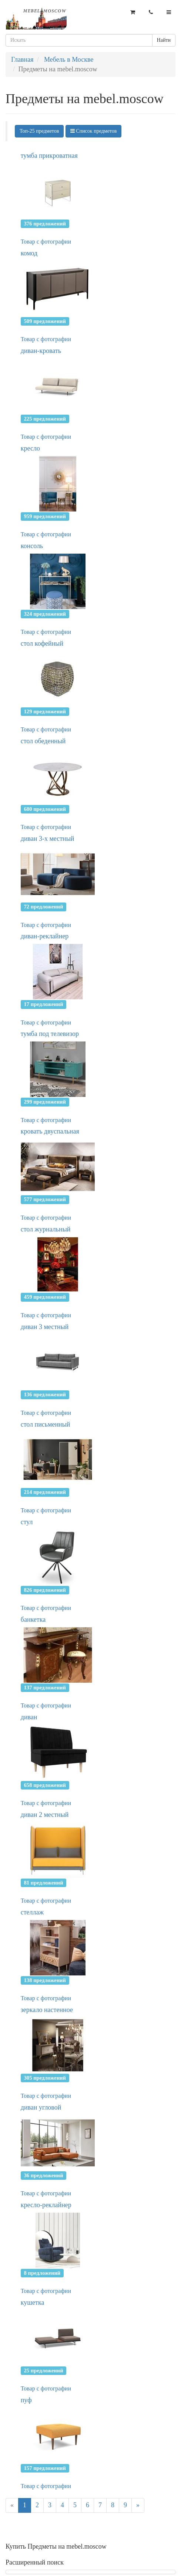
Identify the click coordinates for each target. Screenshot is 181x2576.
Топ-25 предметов (39, 131)
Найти (164, 40)
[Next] (137, 2505)
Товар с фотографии (46, 241)
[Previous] (12, 2505)
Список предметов (93, 131)
